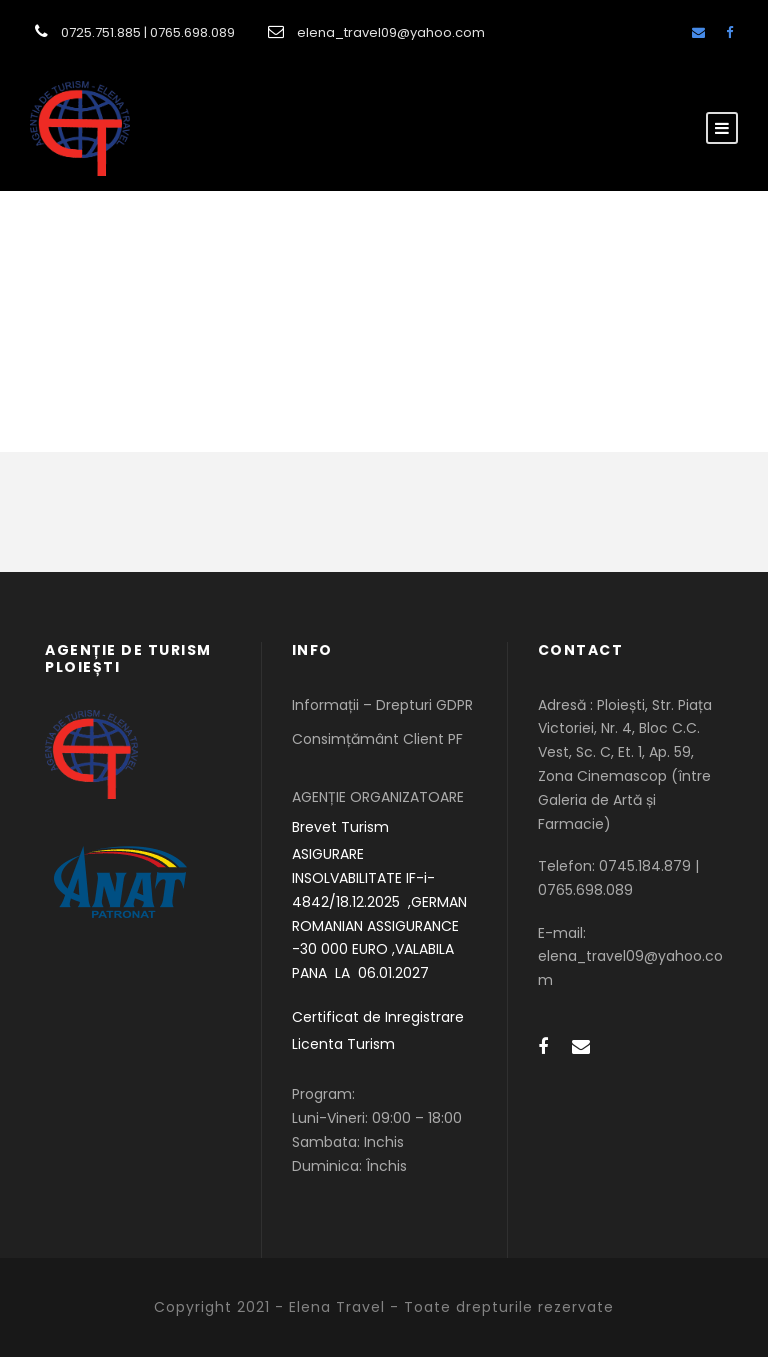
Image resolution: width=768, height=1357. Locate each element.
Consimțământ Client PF (377, 739)
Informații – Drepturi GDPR (382, 705)
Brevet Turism (340, 827)
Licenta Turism (343, 1044)
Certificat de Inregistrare (378, 1017)
